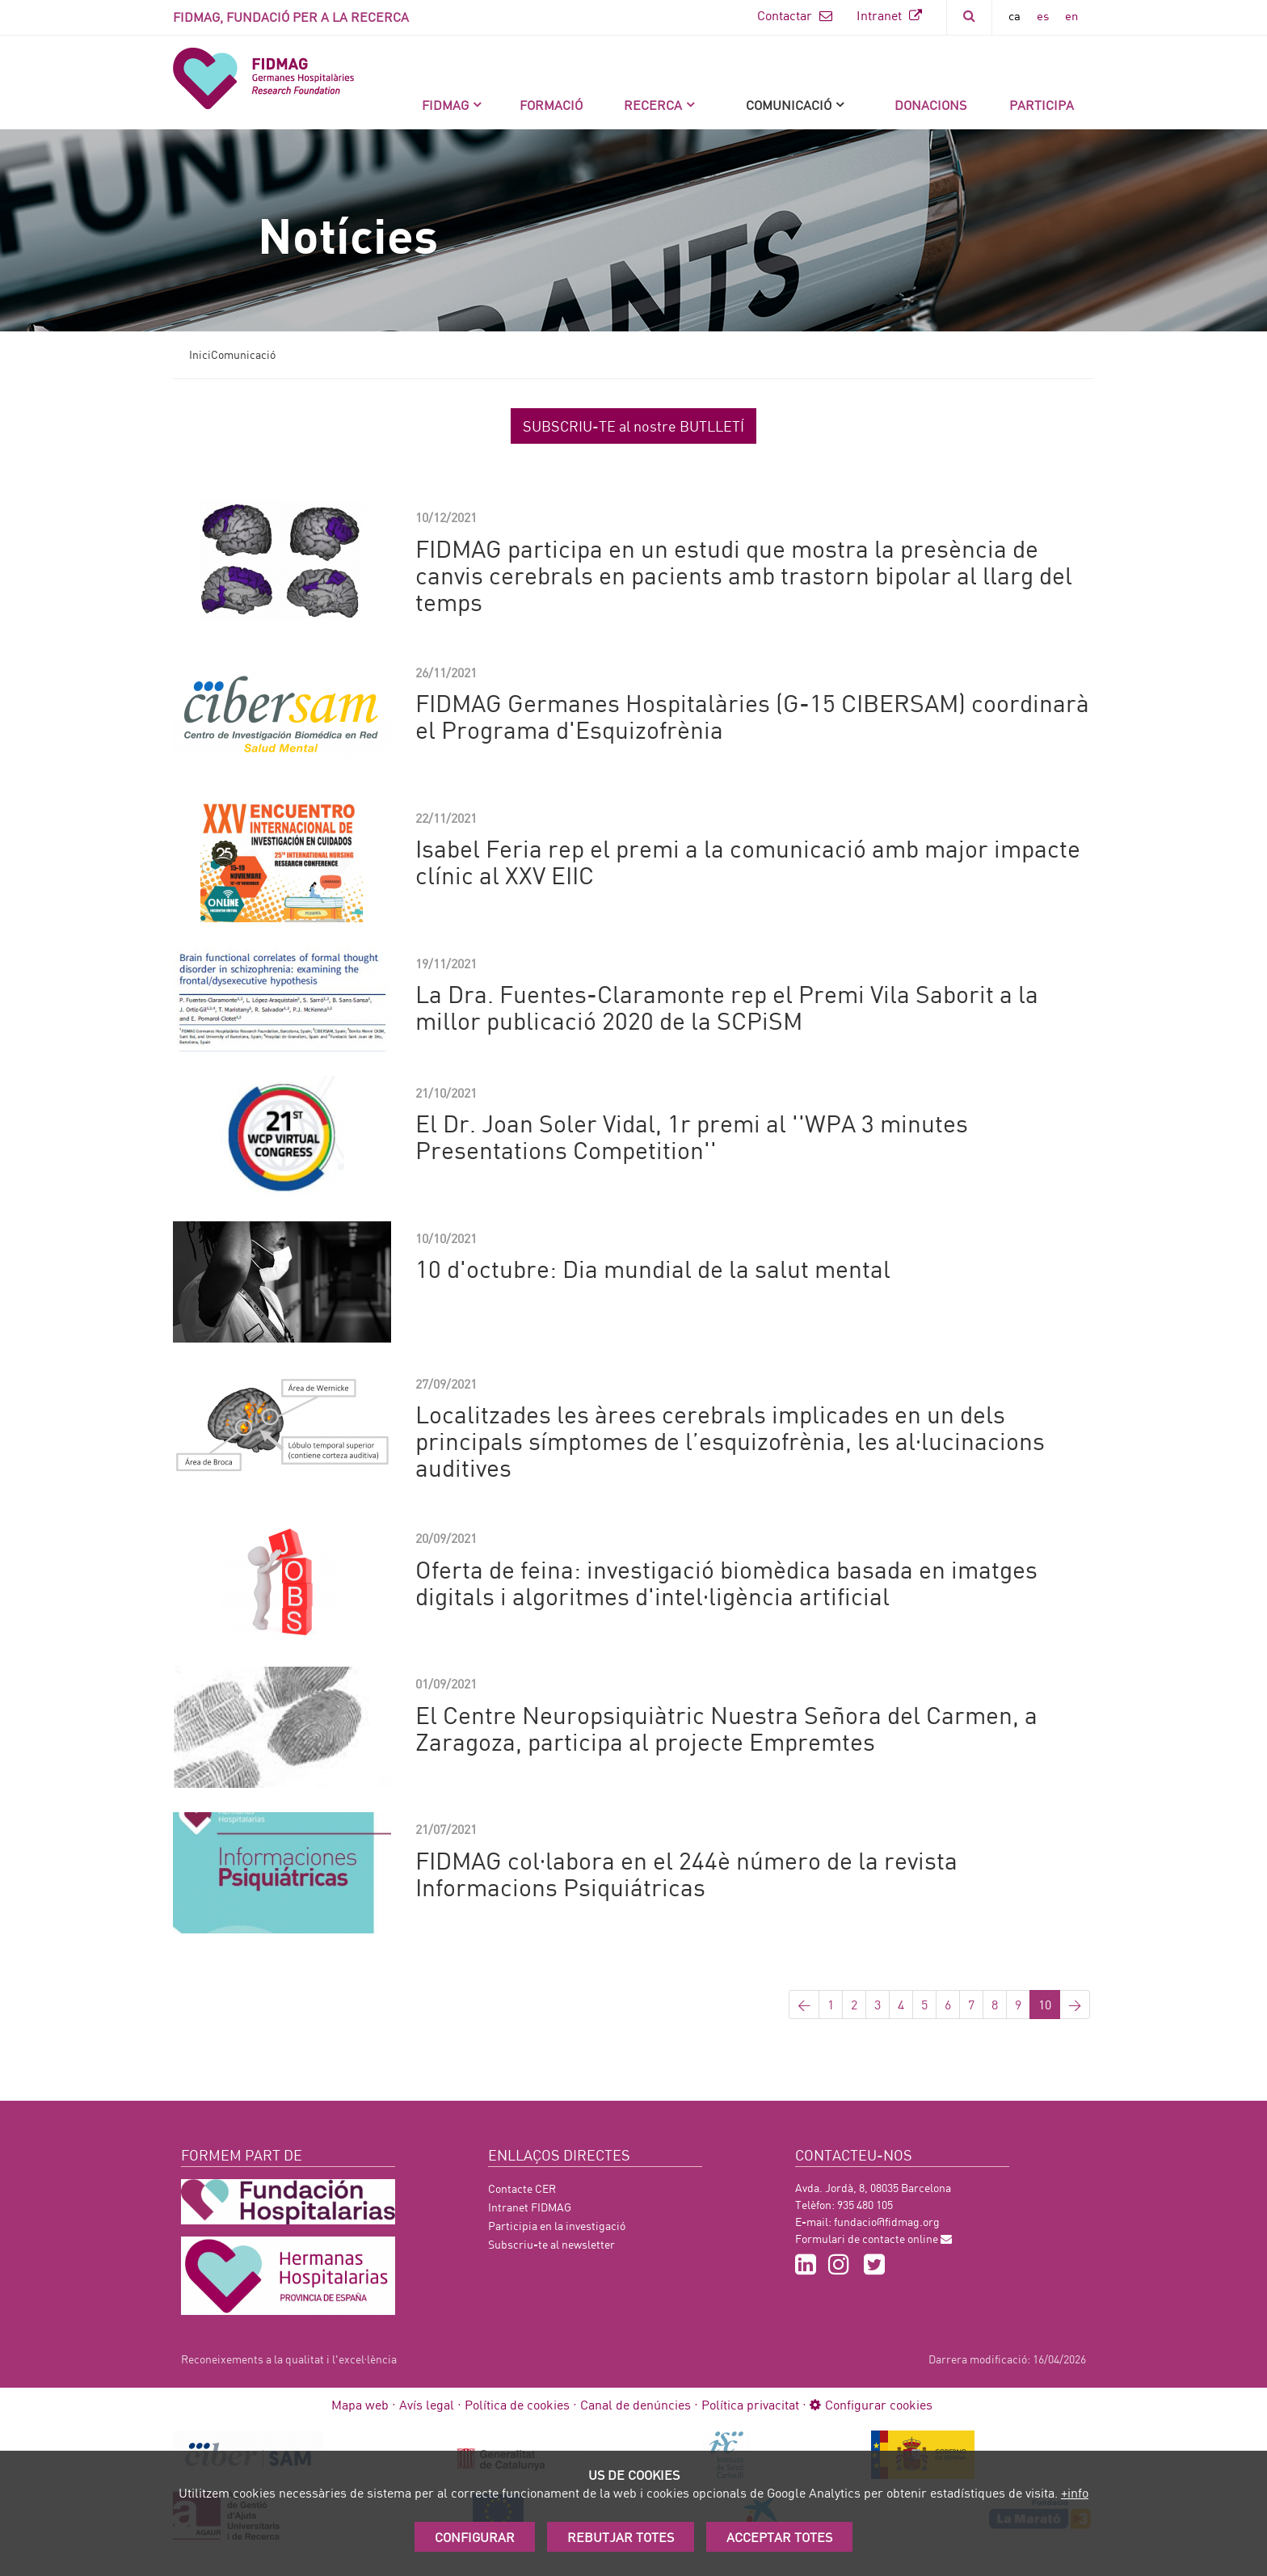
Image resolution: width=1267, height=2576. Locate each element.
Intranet (889, 15)
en (1071, 15)
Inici (200, 354)
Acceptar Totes (779, 2536)
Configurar (475, 2536)
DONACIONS (930, 104)
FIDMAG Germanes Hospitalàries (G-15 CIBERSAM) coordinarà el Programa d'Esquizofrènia (752, 716)
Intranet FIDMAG (529, 2207)
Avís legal (426, 2404)
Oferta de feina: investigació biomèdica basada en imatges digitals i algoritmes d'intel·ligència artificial (726, 1582)
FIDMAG (445, 104)
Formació (551, 104)
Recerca (653, 104)
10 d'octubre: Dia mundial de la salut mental (652, 1268)
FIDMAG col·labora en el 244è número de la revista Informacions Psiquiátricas (686, 1873)
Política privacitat (750, 2404)
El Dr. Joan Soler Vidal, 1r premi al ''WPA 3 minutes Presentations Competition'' (691, 1136)
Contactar (794, 15)
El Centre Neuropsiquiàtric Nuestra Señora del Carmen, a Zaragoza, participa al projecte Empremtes (726, 1728)
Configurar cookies (871, 2404)
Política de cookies (517, 2404)
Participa (1041, 104)
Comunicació (788, 104)
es (1043, 15)
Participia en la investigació (556, 2225)
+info (1074, 2492)
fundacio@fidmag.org (887, 2221)
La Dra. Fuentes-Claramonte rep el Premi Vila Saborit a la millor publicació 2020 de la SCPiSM (726, 1007)
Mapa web (360, 2404)
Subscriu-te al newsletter (551, 2244)
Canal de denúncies (635, 2404)
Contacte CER (522, 2188)
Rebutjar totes (620, 2536)
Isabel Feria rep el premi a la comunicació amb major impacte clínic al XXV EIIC (747, 861)
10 (1044, 2004)
